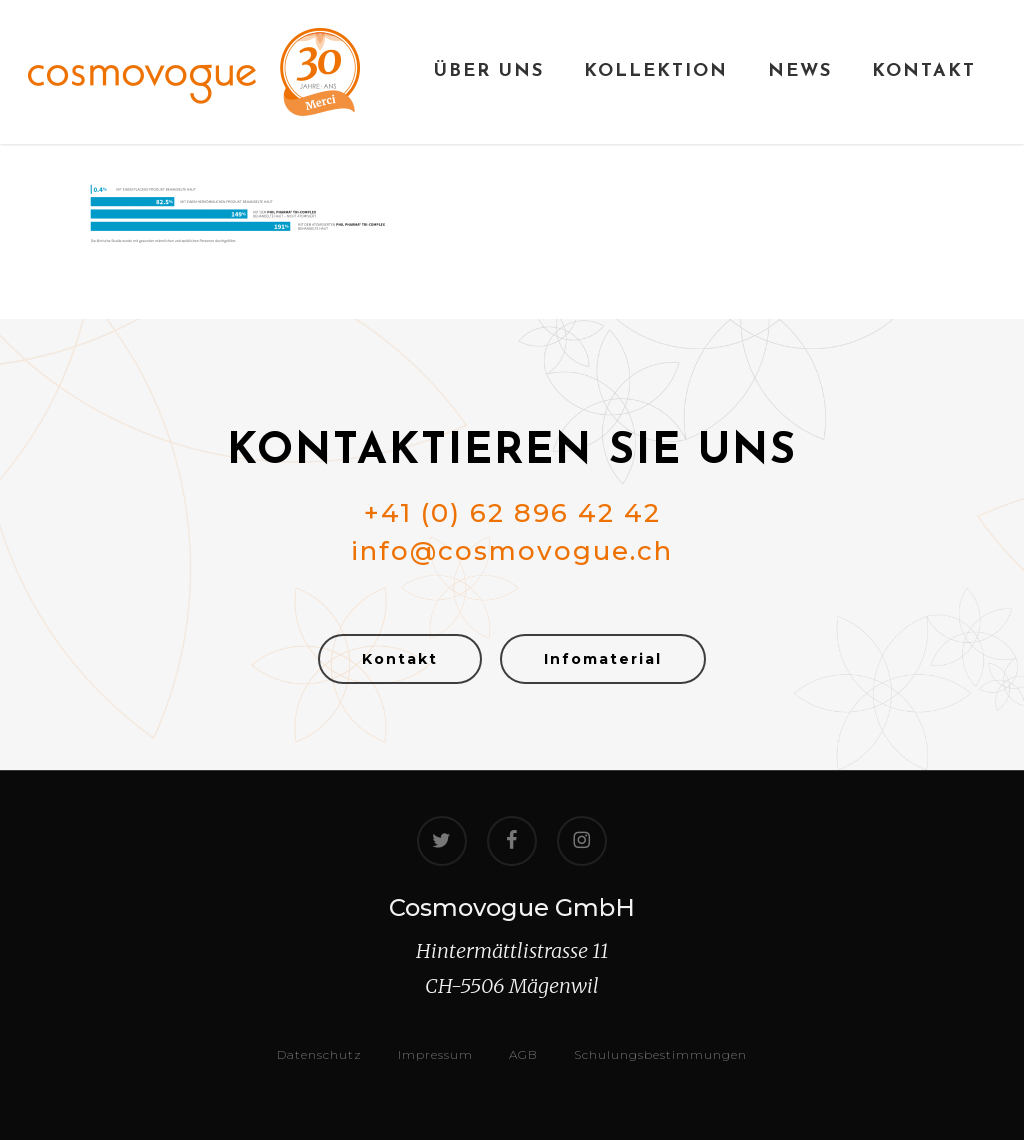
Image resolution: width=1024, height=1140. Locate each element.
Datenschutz (319, 1054)
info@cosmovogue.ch (512, 551)
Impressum (435, 1054)
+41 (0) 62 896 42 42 (512, 513)
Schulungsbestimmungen (660, 1054)
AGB (523, 1054)
